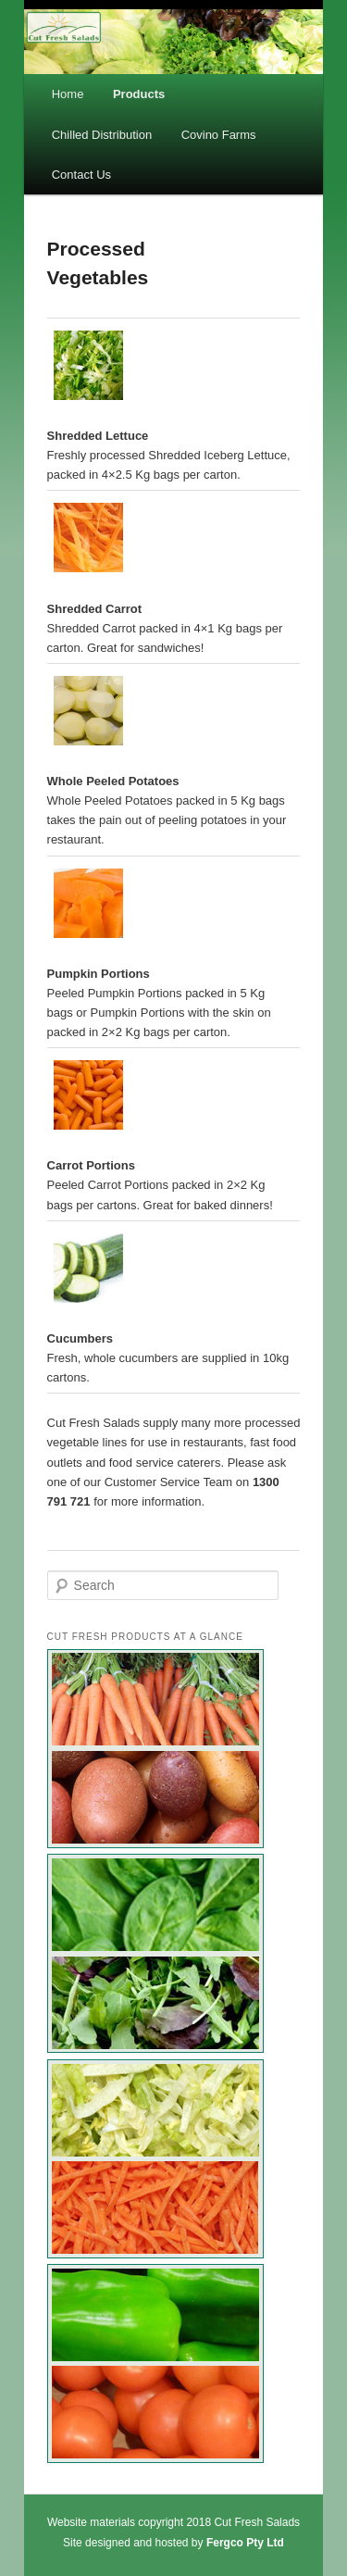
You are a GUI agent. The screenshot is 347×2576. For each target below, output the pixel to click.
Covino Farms (218, 135)
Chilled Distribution (102, 135)
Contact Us (81, 174)
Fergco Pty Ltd (245, 2542)
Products (139, 94)
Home (68, 94)
